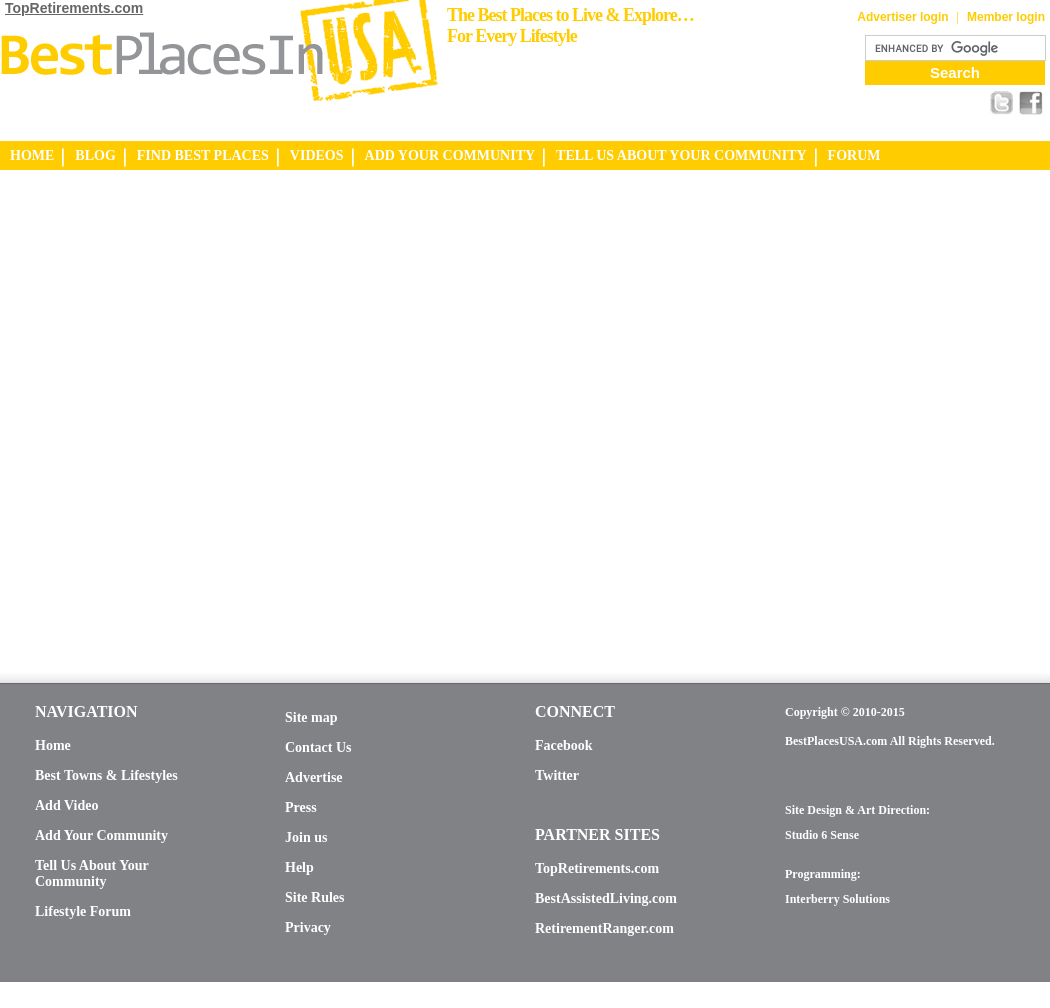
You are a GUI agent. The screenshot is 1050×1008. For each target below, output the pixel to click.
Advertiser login (902, 17)
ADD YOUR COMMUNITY (450, 155)
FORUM (854, 155)
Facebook (564, 745)
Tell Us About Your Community (91, 873)
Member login (1006, 17)
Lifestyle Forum (83, 911)
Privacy (308, 927)
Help (299, 867)
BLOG (95, 155)
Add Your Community (101, 835)
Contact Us (318, 747)
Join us (306, 837)
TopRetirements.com (74, 8)
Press (301, 807)
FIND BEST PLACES (203, 155)
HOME (32, 155)
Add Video (66, 805)
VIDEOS (317, 155)
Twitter (557, 775)
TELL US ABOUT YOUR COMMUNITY (681, 155)
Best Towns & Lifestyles (106, 775)
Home (53, 745)
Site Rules (315, 897)
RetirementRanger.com (604, 928)
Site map (311, 717)
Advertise (314, 777)
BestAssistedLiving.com (606, 898)
